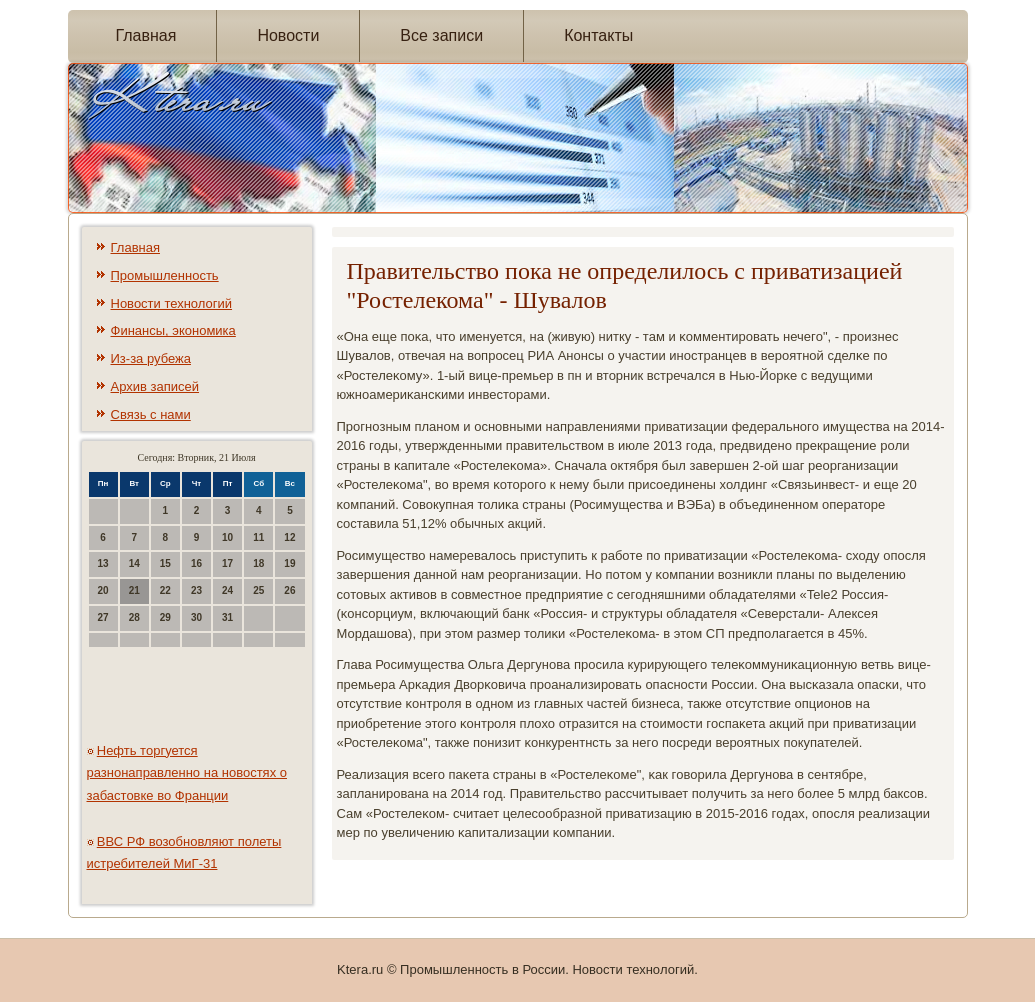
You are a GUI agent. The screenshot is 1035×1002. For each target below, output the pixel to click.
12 (289, 537)
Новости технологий (172, 303)
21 (134, 590)
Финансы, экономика (173, 330)
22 (165, 590)
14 (134, 563)
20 (103, 590)
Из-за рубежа (151, 358)
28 (134, 617)
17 (227, 563)
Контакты (598, 35)
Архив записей (155, 386)
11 (258, 537)
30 (196, 617)
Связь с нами (151, 414)
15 (165, 563)
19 (289, 563)
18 (258, 563)
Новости (288, 35)
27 (103, 617)
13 (103, 563)
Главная (146, 35)
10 (227, 537)
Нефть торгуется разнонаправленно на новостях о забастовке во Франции (187, 773)
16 (196, 563)
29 (165, 617)
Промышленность (165, 275)
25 (258, 590)
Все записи (441, 35)
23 (196, 590)
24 (227, 590)
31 (227, 617)
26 (289, 590)
